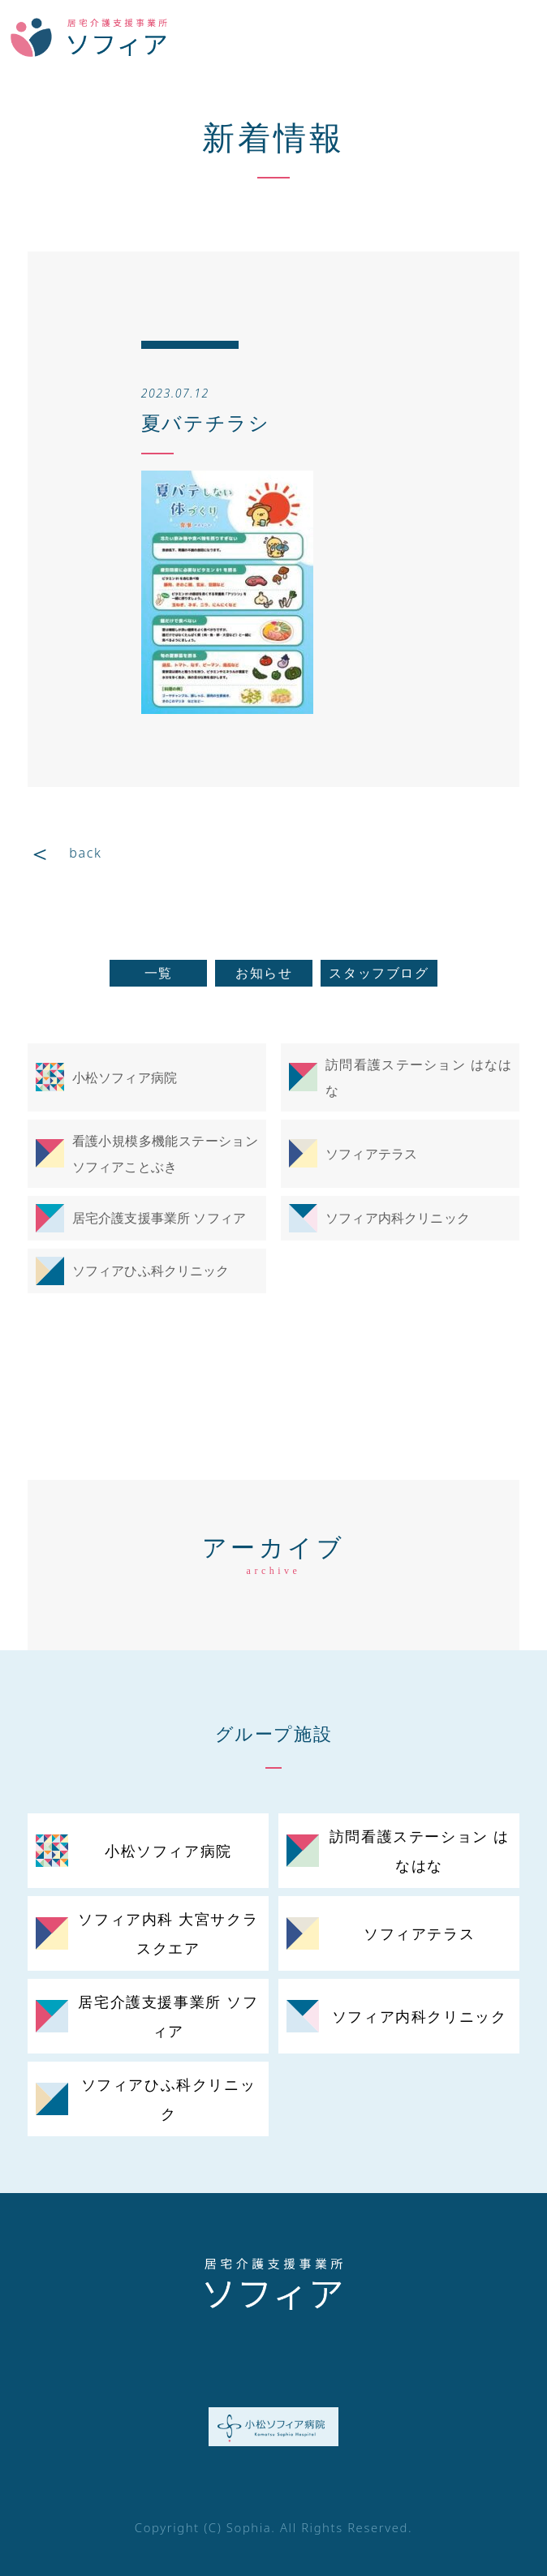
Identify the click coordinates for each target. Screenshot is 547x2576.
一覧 (158, 973)
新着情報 (273, 136)
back (85, 853)
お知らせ (263, 973)
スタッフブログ (379, 973)
